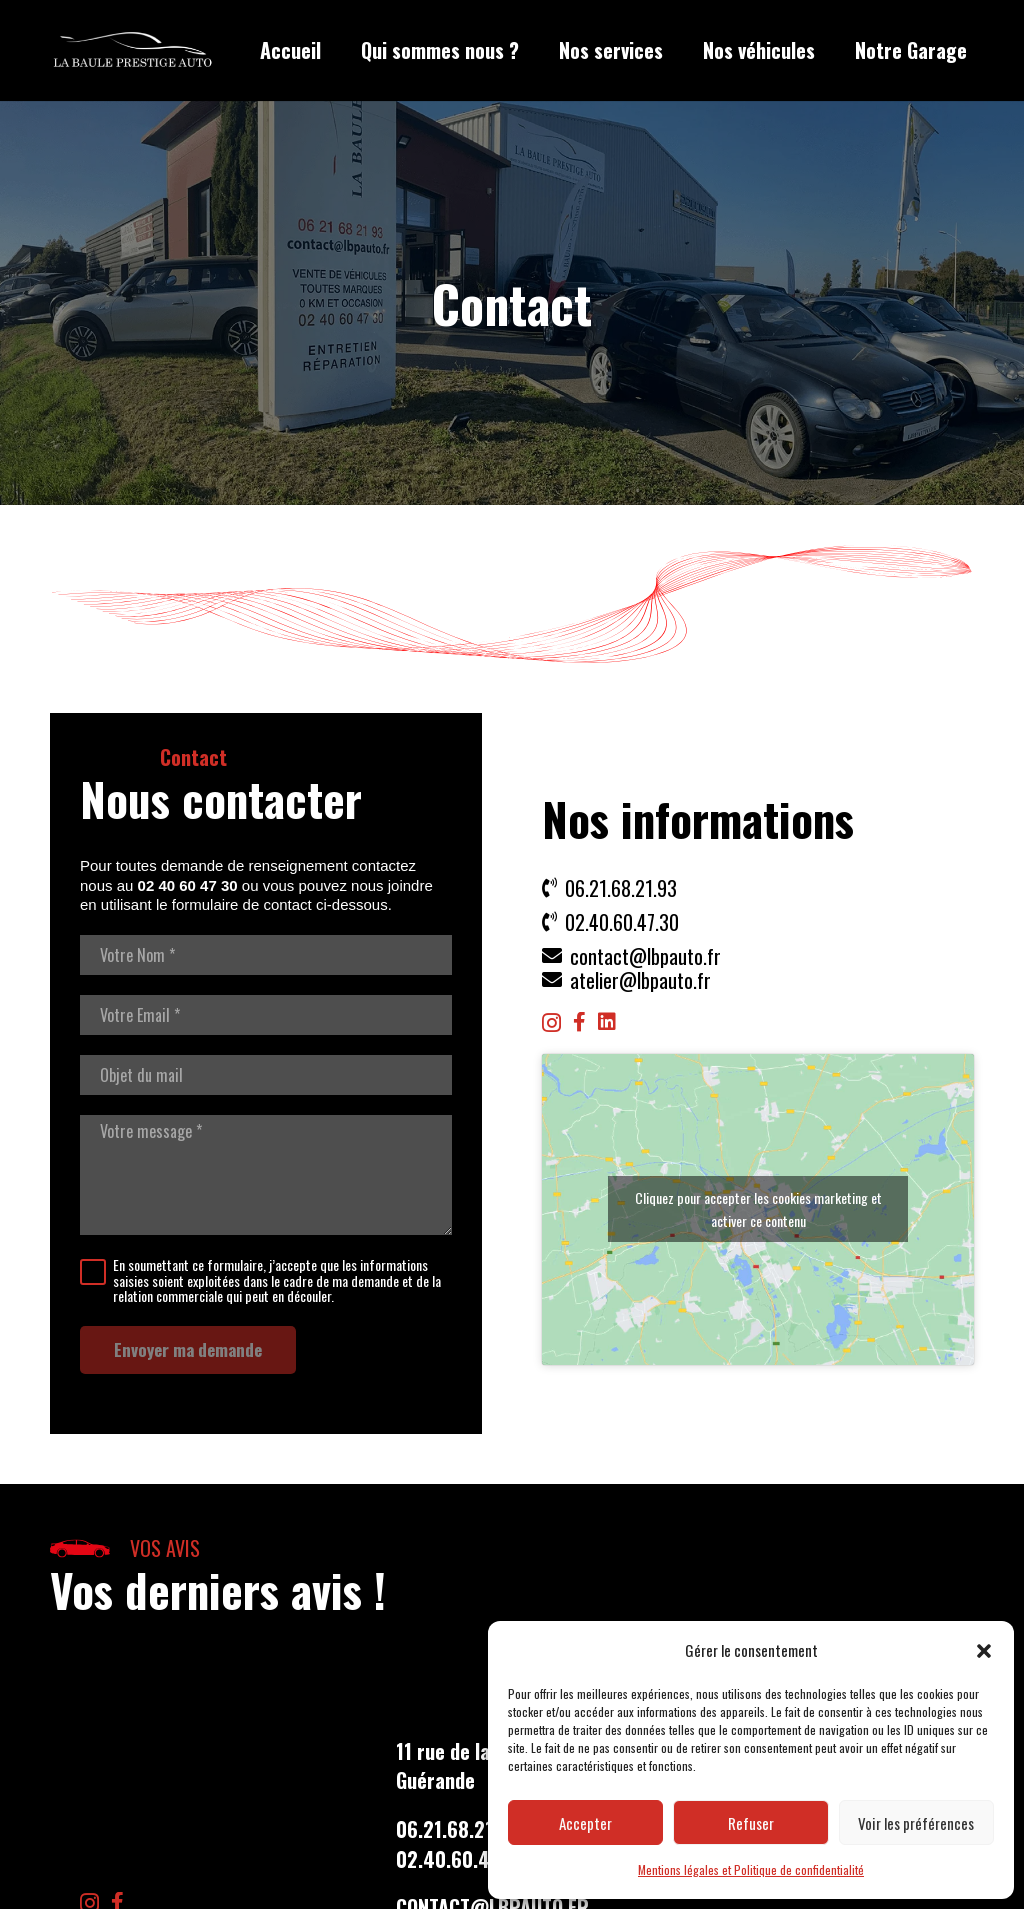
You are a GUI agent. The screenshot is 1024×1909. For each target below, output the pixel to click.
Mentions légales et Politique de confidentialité (751, 1869)
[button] (984, 1651)
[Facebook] (579, 1022)
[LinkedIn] (607, 1022)
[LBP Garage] (133, 51)
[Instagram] (551, 1023)
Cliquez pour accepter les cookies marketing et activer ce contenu (758, 1209)
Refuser (751, 1823)
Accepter (585, 1823)
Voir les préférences (916, 1823)
